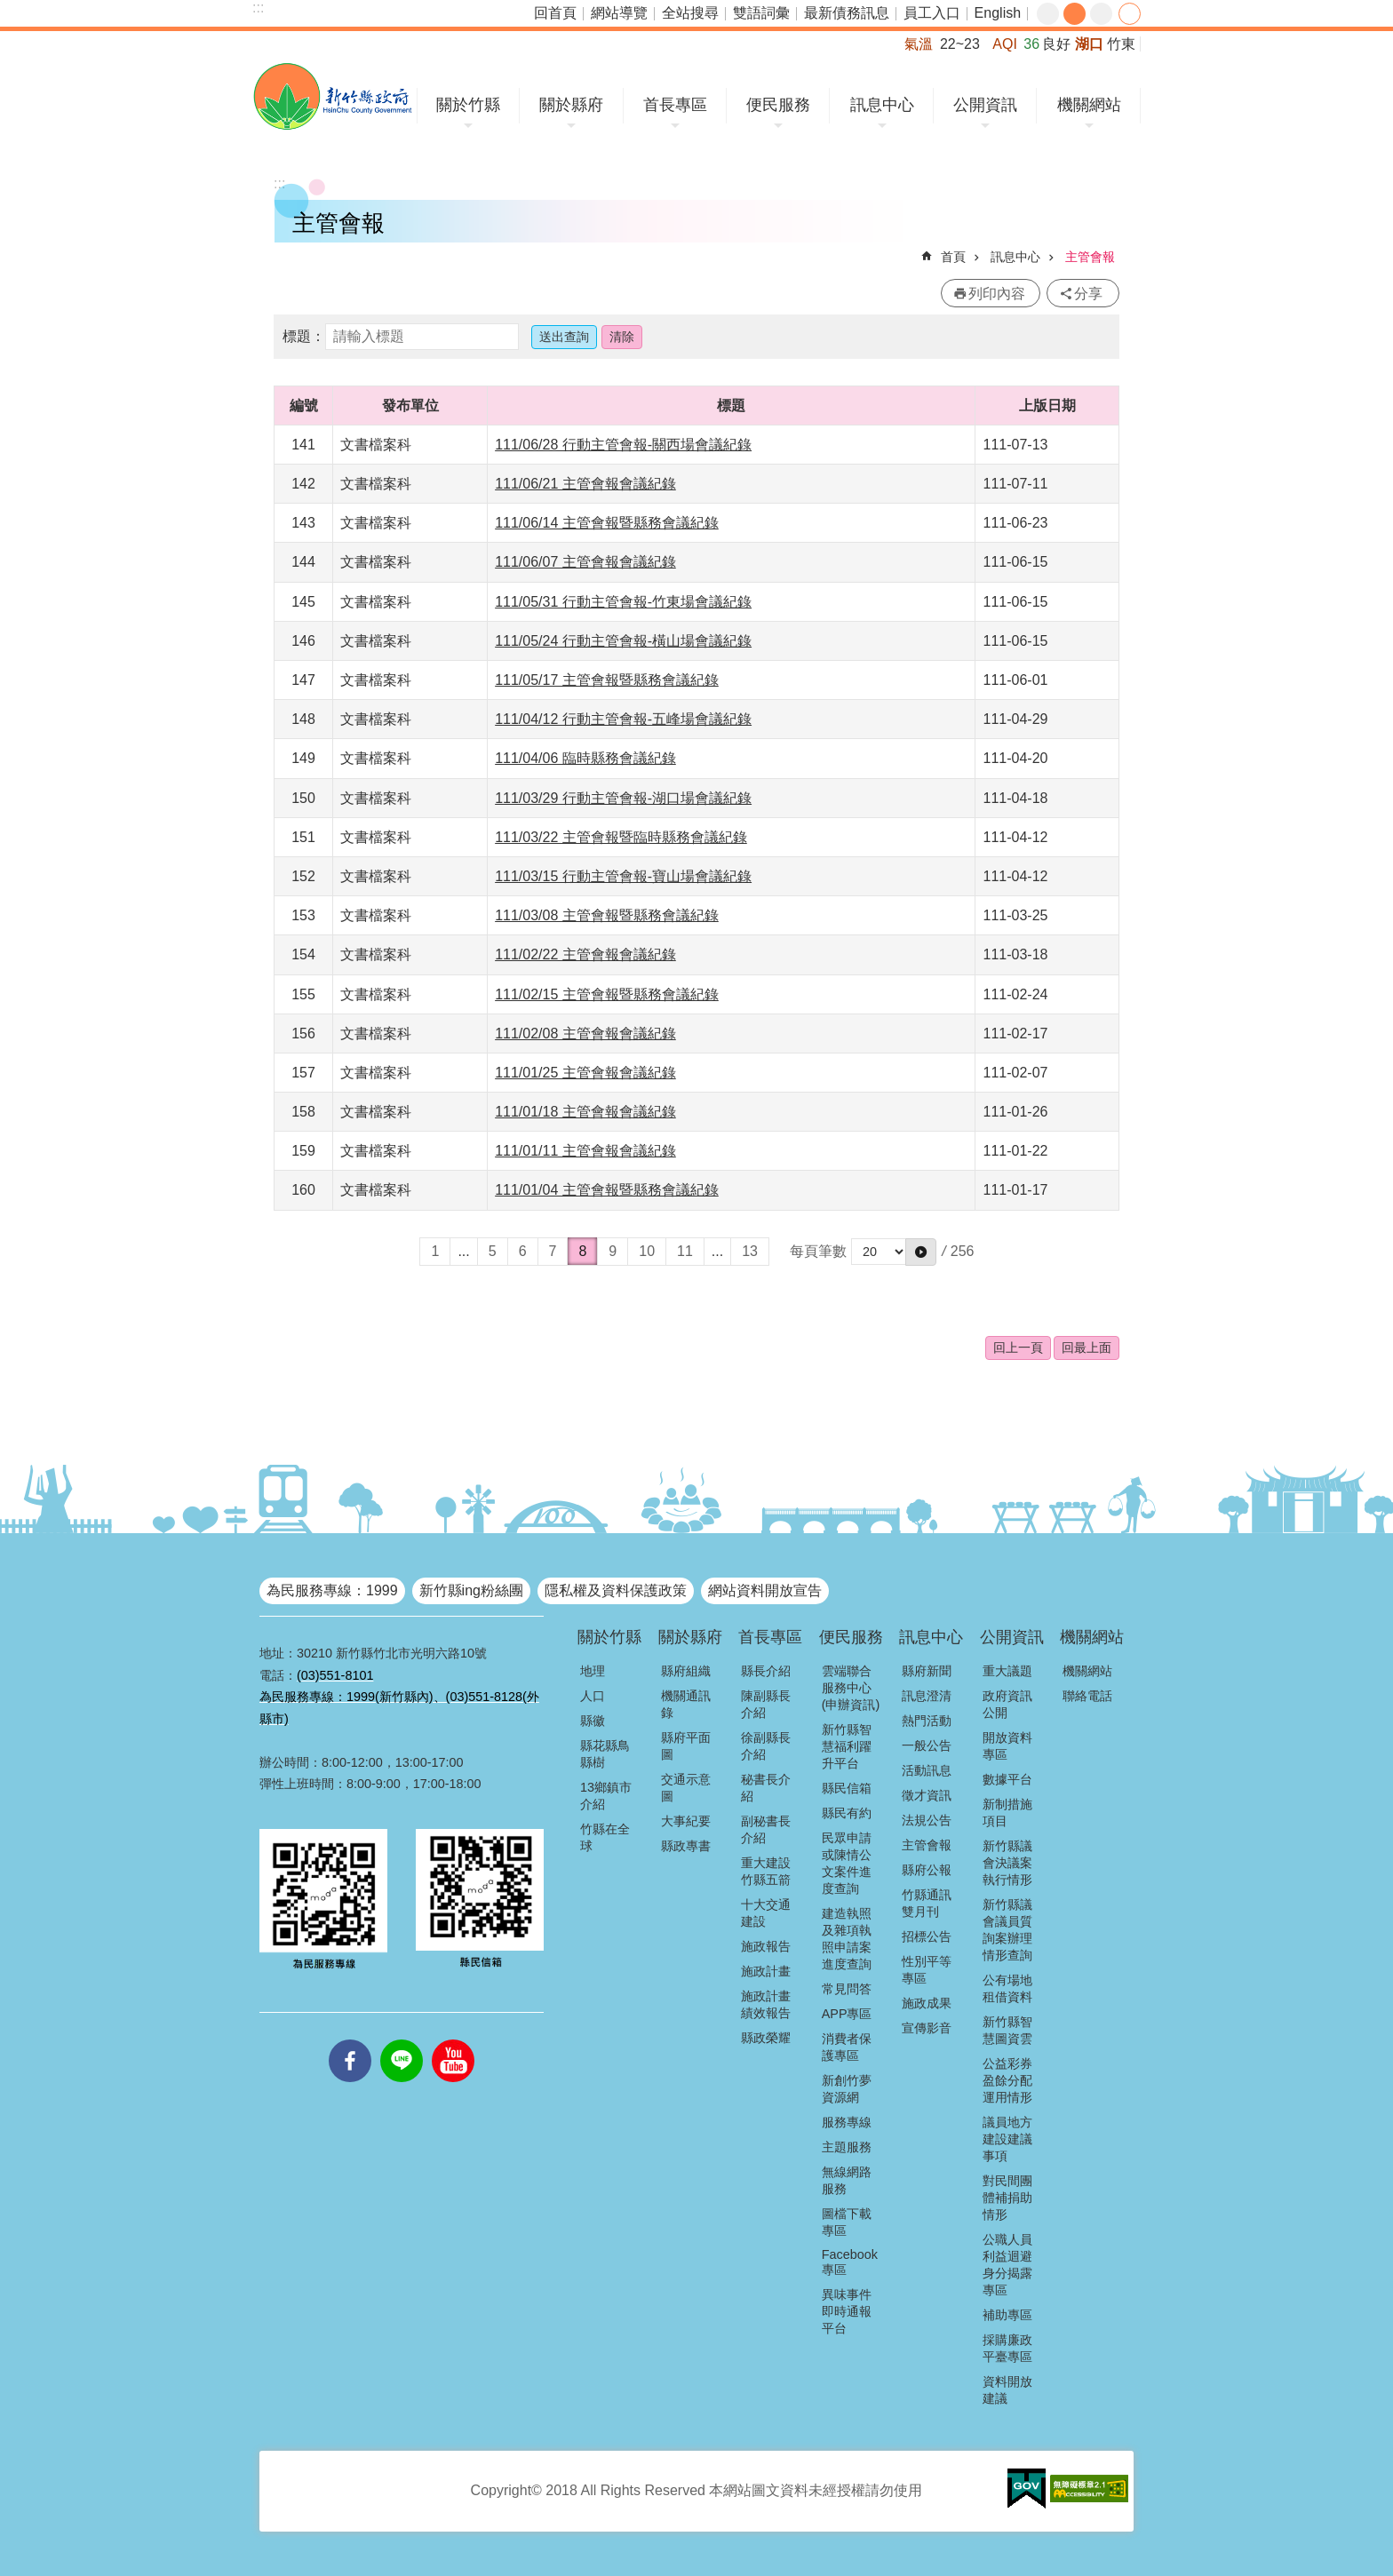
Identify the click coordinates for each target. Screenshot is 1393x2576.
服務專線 (847, 2122)
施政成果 (926, 2003)
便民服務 (778, 105)
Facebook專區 (850, 2262)
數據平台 (1007, 1779)
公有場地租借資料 (1007, 1988)
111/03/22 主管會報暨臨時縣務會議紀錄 (621, 837)
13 (750, 1251)
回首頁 (555, 12)
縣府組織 (686, 1671)
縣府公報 (926, 1870)
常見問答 (847, 1989)
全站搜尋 (690, 12)
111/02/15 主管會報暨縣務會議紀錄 (607, 994)
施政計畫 (766, 1971)
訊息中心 (882, 105)
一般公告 (926, 1745)
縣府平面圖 (686, 1745)
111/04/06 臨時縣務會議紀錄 (585, 758)
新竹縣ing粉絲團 (471, 1590)
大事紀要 (686, 1821)
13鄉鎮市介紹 (606, 1795)
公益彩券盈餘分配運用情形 (1007, 2080)
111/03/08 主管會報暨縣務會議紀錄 (607, 915)
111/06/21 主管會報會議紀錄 (585, 483)
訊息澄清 (926, 1696)
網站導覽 (619, 12)
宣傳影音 (926, 2028)
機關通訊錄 (686, 1704)
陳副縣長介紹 (766, 1704)
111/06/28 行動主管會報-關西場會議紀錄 (623, 444)
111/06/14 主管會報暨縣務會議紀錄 (607, 522)
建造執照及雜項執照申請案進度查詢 (847, 1938)
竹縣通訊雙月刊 (926, 1903)
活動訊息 (926, 1770)
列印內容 (996, 293)
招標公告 (926, 1936)
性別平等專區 (926, 1969)
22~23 (960, 44)
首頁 (953, 257)
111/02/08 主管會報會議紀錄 (585, 1033)
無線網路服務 (847, 2180)
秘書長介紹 (766, 1787)
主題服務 (847, 2147)
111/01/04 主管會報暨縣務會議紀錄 (607, 1189)
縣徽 (592, 1720)
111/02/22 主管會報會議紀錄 (585, 954)
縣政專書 (686, 1846)
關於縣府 (571, 105)
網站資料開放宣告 (765, 1590)
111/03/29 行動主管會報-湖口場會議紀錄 (623, 798)
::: (258, 7)
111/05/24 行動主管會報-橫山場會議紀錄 (623, 640)
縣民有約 (847, 1813)
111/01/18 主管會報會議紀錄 (585, 1111)
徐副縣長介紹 (766, 1745)
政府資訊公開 (1007, 1704)
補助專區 (1007, 2315)
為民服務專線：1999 (332, 1590)
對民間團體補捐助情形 (1007, 2198)
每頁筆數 (818, 1251)
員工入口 (931, 12)
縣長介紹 (766, 1671)
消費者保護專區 (847, 2047)
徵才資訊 (926, 1795)
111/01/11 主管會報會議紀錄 (585, 1150)
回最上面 (1086, 1347)
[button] (920, 1251)
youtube (453, 2039)
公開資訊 (985, 105)
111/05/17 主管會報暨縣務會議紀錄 (607, 680)
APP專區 (847, 2014)
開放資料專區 (1007, 1745)
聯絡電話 (1087, 1696)
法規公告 (926, 1820)
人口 (592, 1696)
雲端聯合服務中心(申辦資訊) (851, 1688)
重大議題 (1007, 1671)
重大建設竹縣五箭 (766, 1871)
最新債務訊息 (846, 12)
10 (647, 1251)
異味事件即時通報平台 (847, 2311)
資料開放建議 (1007, 2389)
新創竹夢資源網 (847, 2088)
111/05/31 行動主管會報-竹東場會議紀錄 (623, 601)
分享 (1129, 14)
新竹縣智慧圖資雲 (1007, 2030)
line (401, 2039)
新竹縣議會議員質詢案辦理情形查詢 (1007, 1929)
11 (685, 1251)
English (998, 12)
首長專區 (675, 105)
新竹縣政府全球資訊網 (332, 96)
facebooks (350, 2039)
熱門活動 (926, 1720)
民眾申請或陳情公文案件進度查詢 (847, 1863)
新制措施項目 (1007, 1812)
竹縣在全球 (605, 1837)
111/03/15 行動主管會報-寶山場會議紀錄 (623, 876)
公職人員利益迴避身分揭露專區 (1007, 2264)
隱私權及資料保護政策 (616, 1590)
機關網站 (1089, 105)
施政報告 (766, 1946)
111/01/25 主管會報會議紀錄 (585, 1072)
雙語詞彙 (761, 12)
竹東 (1121, 44)
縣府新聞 (926, 1671)
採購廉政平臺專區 (1007, 2348)
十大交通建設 (766, 1912)
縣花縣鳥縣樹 (605, 1753)
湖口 (1089, 44)
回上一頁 (1018, 1347)
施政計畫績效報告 (766, 2004)
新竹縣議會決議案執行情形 (1007, 1863)
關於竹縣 (468, 105)
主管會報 (1090, 257)
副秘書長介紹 (766, 1829)
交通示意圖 (686, 1787)
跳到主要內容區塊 (9, 9)
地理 (592, 1671)
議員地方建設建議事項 (1007, 2139)
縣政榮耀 (766, 2038)
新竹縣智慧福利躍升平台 (847, 1746)
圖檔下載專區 (847, 2222)
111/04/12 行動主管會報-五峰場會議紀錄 (623, 719)
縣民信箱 (847, 1788)
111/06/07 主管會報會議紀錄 (585, 561)
